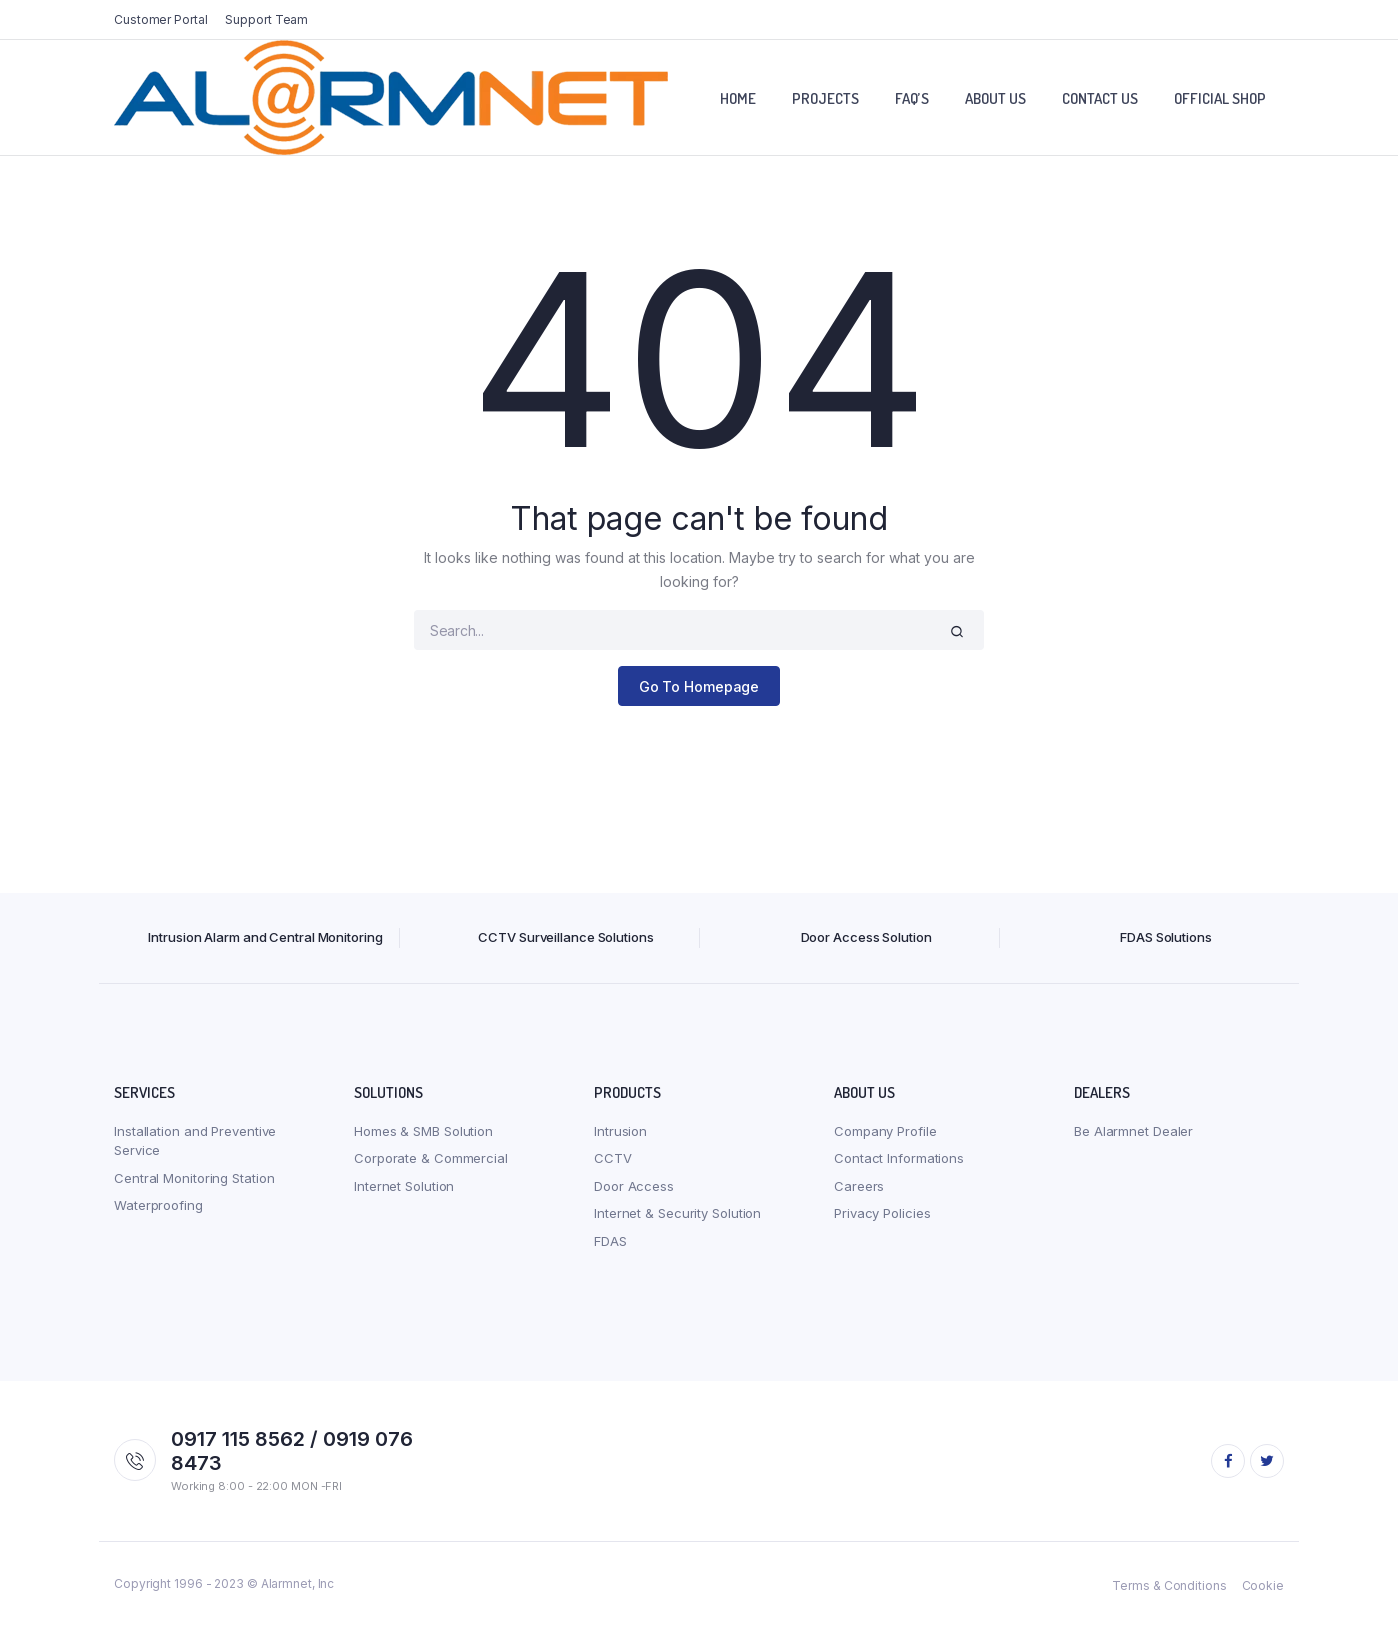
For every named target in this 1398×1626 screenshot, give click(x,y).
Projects (825, 98)
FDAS (610, 1241)
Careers (859, 1186)
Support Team (266, 19)
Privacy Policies (882, 1213)
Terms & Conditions (1169, 1585)
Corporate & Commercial (431, 1158)
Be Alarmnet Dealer (1133, 1131)
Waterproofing (158, 1205)
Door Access (634, 1186)
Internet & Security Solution (677, 1213)
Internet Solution (404, 1186)
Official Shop (1220, 98)
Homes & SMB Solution (423, 1131)
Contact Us (1100, 98)
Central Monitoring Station (194, 1178)
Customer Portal (161, 19)
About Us (995, 98)
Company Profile (885, 1131)
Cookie (1263, 1585)
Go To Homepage (699, 686)
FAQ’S (912, 98)
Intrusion (620, 1131)
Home (738, 98)
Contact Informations (899, 1158)
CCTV (613, 1158)
